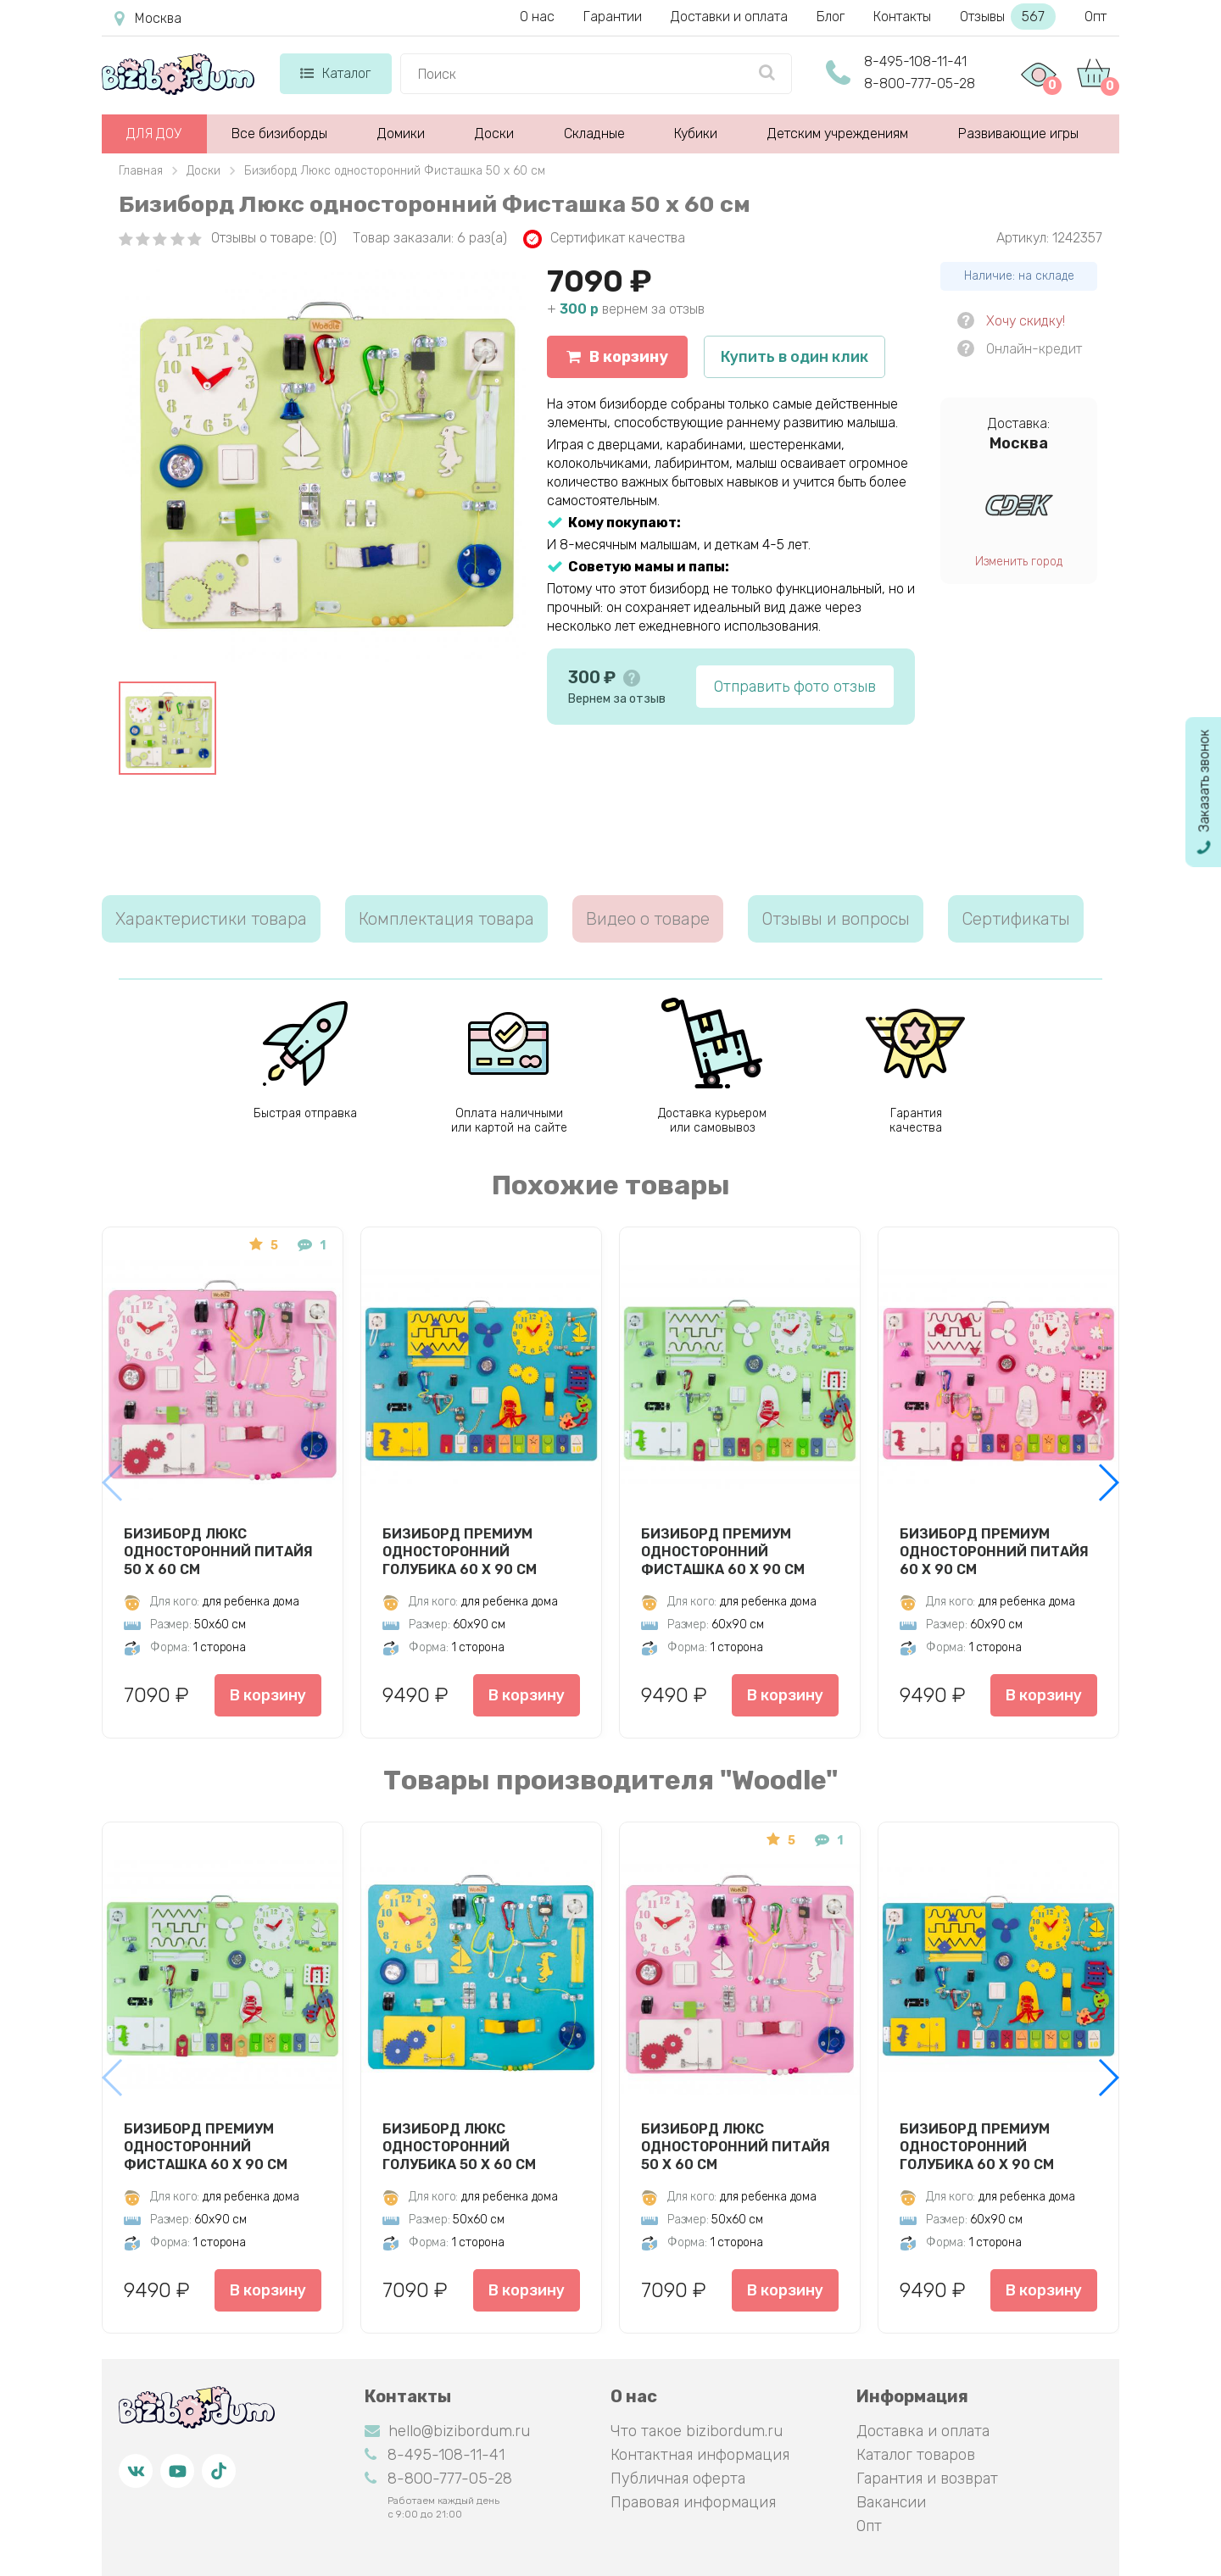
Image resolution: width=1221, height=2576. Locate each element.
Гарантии (612, 16)
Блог (831, 16)
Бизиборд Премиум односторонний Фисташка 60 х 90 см (723, 1551)
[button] (1107, 1482)
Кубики (695, 133)
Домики (401, 133)
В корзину (617, 357)
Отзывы (1008, 16)
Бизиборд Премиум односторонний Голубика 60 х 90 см (459, 1551)
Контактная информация (699, 2454)
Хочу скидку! (1025, 321)
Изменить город (1018, 561)
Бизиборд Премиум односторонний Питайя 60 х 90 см (994, 1551)
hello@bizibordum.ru (447, 2431)
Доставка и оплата (923, 2431)
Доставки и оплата (729, 16)
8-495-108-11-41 (915, 61)
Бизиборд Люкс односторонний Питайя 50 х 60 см (218, 1551)
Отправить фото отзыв (795, 686)
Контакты (902, 16)
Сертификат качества (604, 239)
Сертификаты (1016, 919)
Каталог (335, 73)
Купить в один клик (794, 357)
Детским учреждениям (837, 133)
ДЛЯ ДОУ (153, 133)
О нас (537, 16)
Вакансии (891, 2502)
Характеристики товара (211, 919)
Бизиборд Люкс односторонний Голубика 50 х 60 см (459, 2146)
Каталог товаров (915, 2454)
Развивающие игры (1018, 133)
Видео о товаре (648, 919)
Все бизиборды (279, 133)
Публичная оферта (677, 2478)
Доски (494, 133)
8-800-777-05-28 (919, 83)
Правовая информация (693, 2502)
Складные (594, 133)
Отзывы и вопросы (835, 919)
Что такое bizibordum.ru (696, 2431)
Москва (147, 18)
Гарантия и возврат (927, 2478)
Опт (1095, 16)
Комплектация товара (446, 919)
